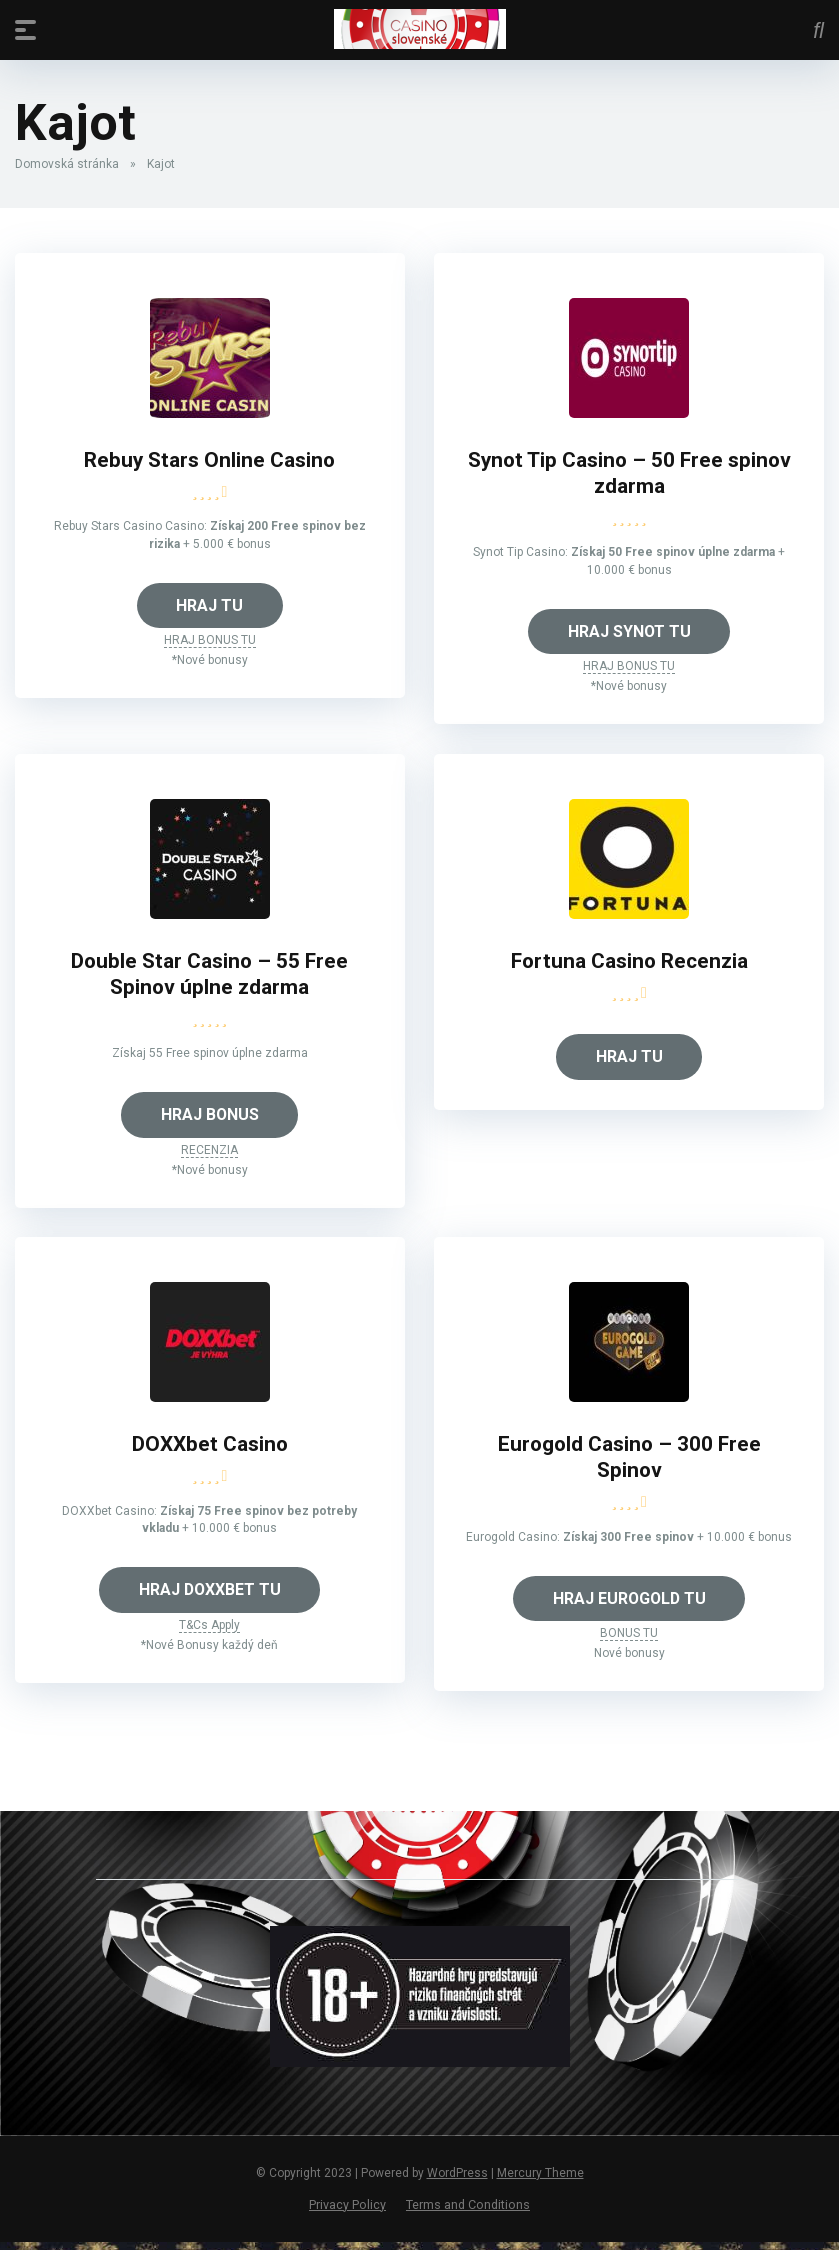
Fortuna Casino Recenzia (629, 963)
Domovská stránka (67, 164)
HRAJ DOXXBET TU (210, 1595)
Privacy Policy (347, 2211)
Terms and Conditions (468, 2211)
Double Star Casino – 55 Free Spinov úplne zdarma (209, 977)
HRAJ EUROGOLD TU (629, 1604)
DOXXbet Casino (210, 1449)
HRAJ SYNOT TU (629, 632)
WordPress (457, 2180)
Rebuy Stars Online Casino (210, 460)
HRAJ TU (209, 606)
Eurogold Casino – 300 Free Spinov (629, 1463)
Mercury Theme (540, 2180)
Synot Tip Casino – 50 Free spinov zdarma (629, 474)
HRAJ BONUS (209, 1118)
